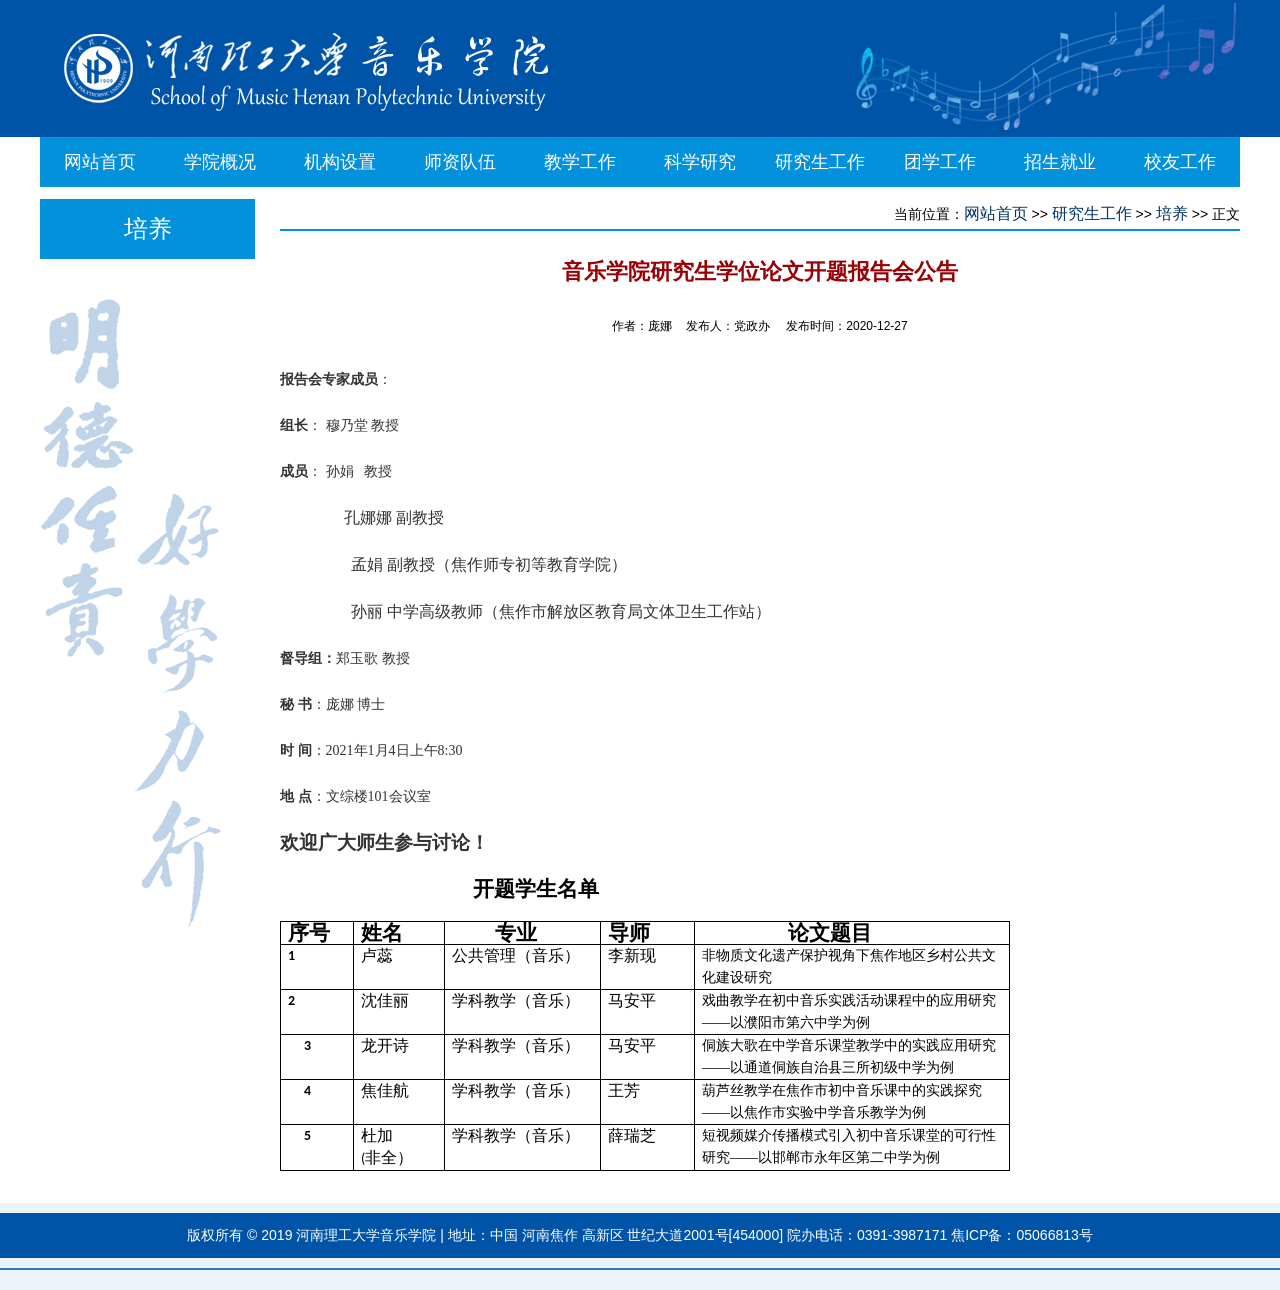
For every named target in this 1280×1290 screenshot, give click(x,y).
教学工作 (580, 162)
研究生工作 (820, 162)
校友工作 (1180, 162)
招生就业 (1060, 162)
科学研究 (700, 162)
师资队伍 (460, 162)
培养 (1172, 213)
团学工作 (940, 162)
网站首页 (100, 162)
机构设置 (340, 162)
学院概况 (220, 162)
